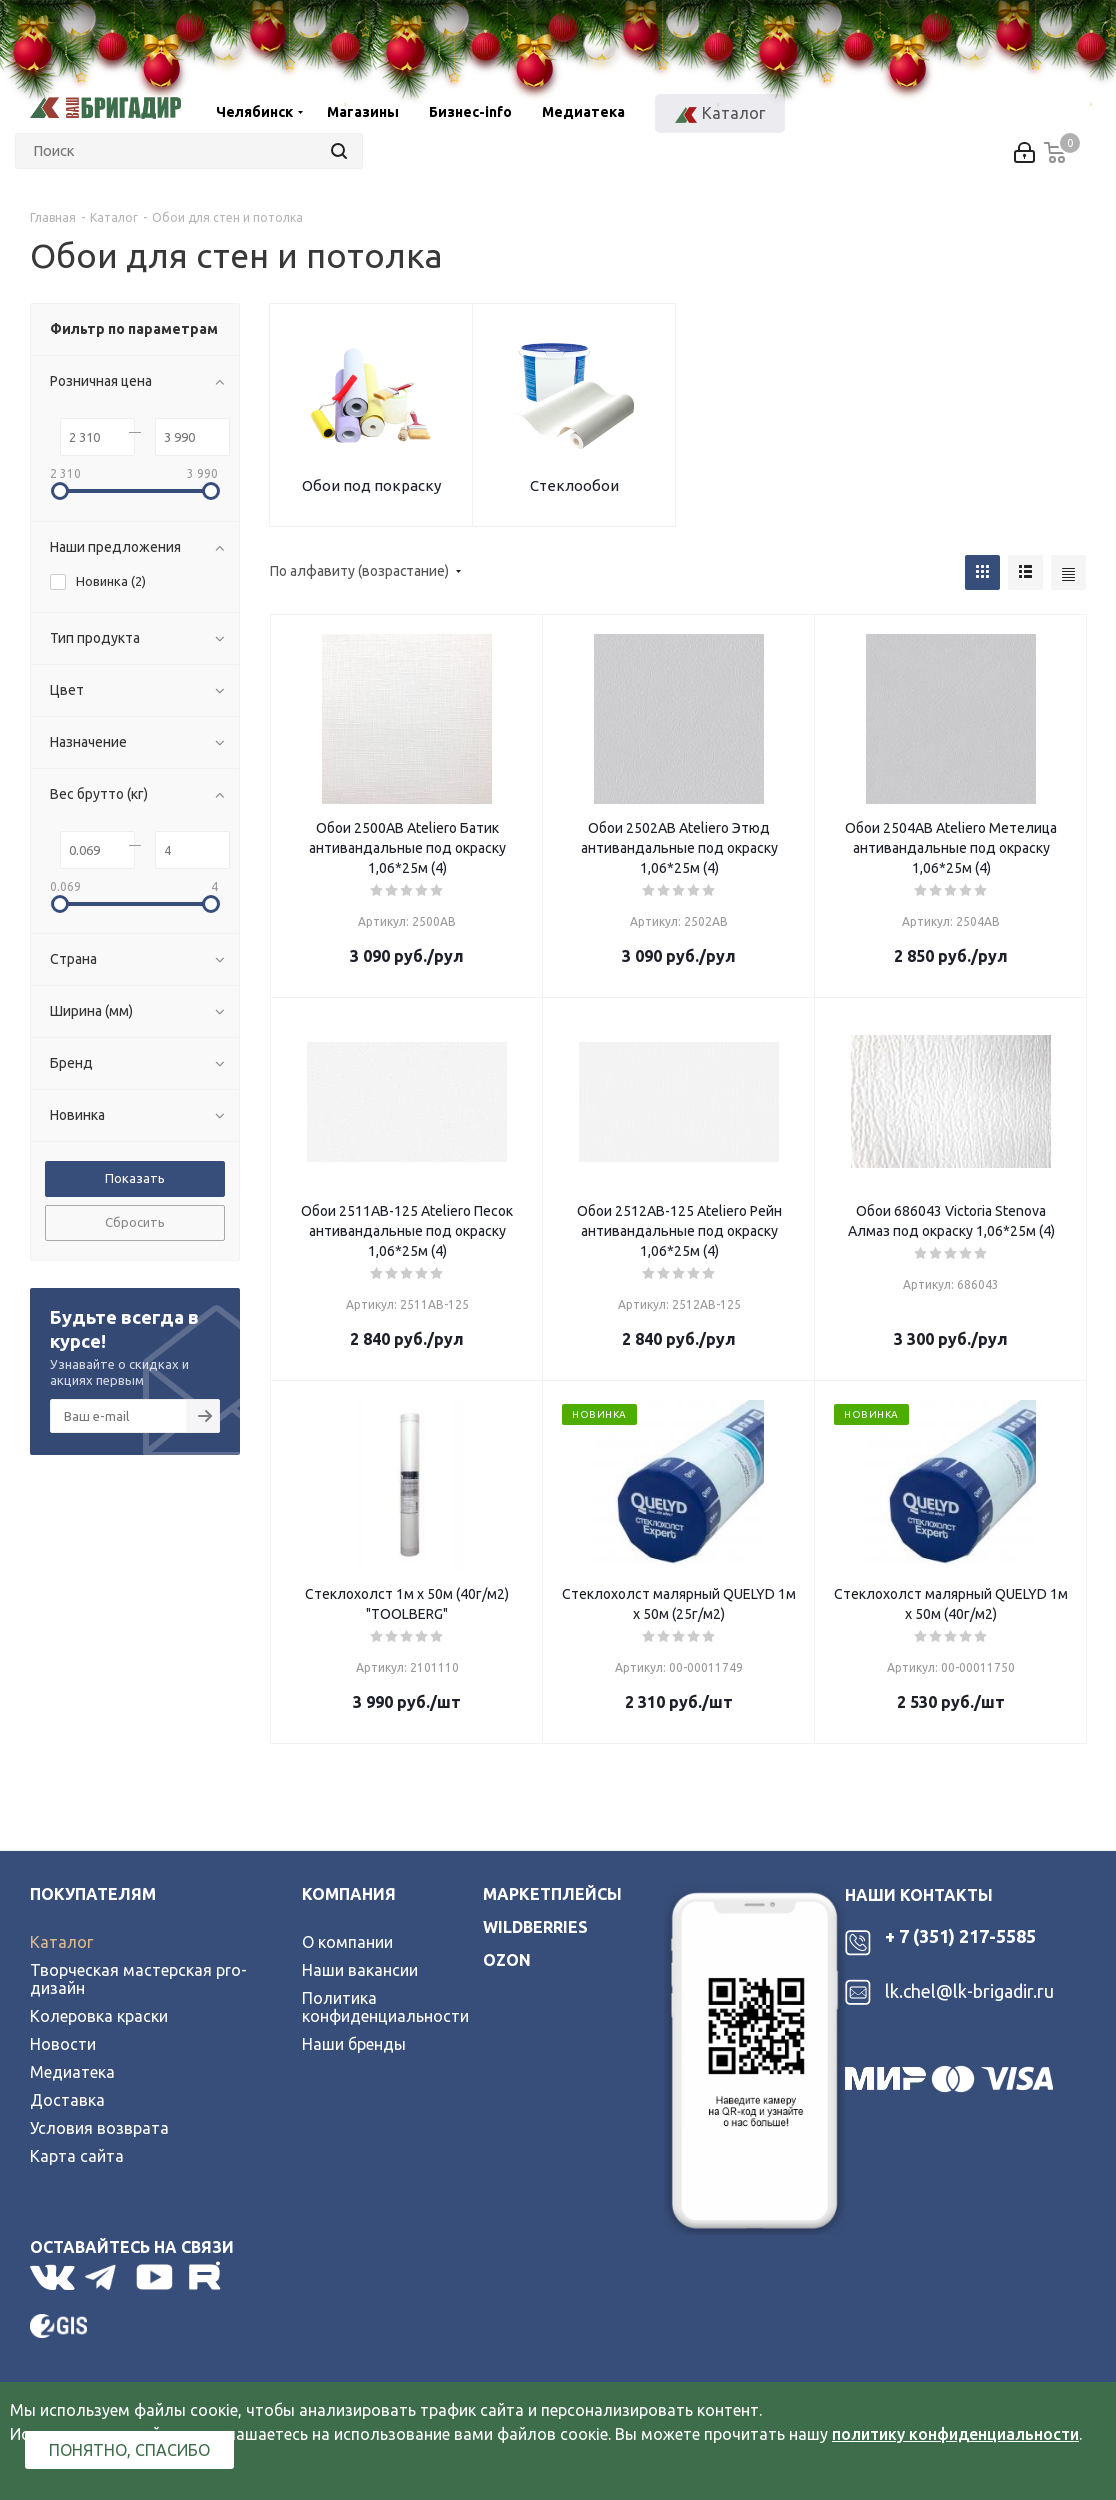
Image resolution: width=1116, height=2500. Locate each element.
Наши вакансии (360, 1970)
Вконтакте (52, 2277)
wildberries (535, 1927)
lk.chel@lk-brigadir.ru (969, 1991)
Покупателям (93, 1894)
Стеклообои (574, 485)
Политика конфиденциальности (385, 2007)
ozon (507, 1960)
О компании (347, 1942)
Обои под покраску (371, 485)
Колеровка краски (99, 2016)
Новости (63, 2044)
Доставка (67, 2100)
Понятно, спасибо (129, 2450)
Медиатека (72, 2072)
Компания (349, 1894)
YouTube (156, 2277)
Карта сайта (77, 2156)
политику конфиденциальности (955, 2434)
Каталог (61, 1942)
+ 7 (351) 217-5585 (960, 1936)
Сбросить (135, 1222)
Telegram (105, 2277)
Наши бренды (354, 2044)
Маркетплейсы (552, 1894)
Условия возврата (99, 2128)
